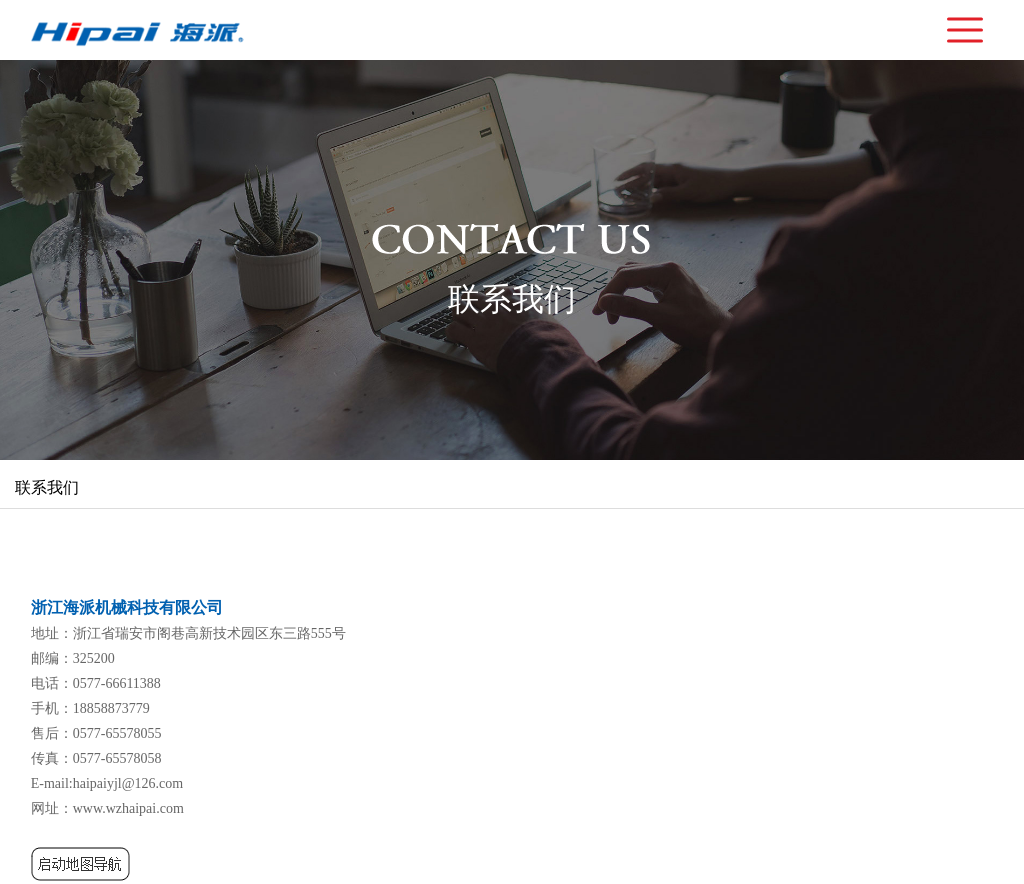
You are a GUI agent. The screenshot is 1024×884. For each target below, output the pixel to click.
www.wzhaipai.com (128, 808)
